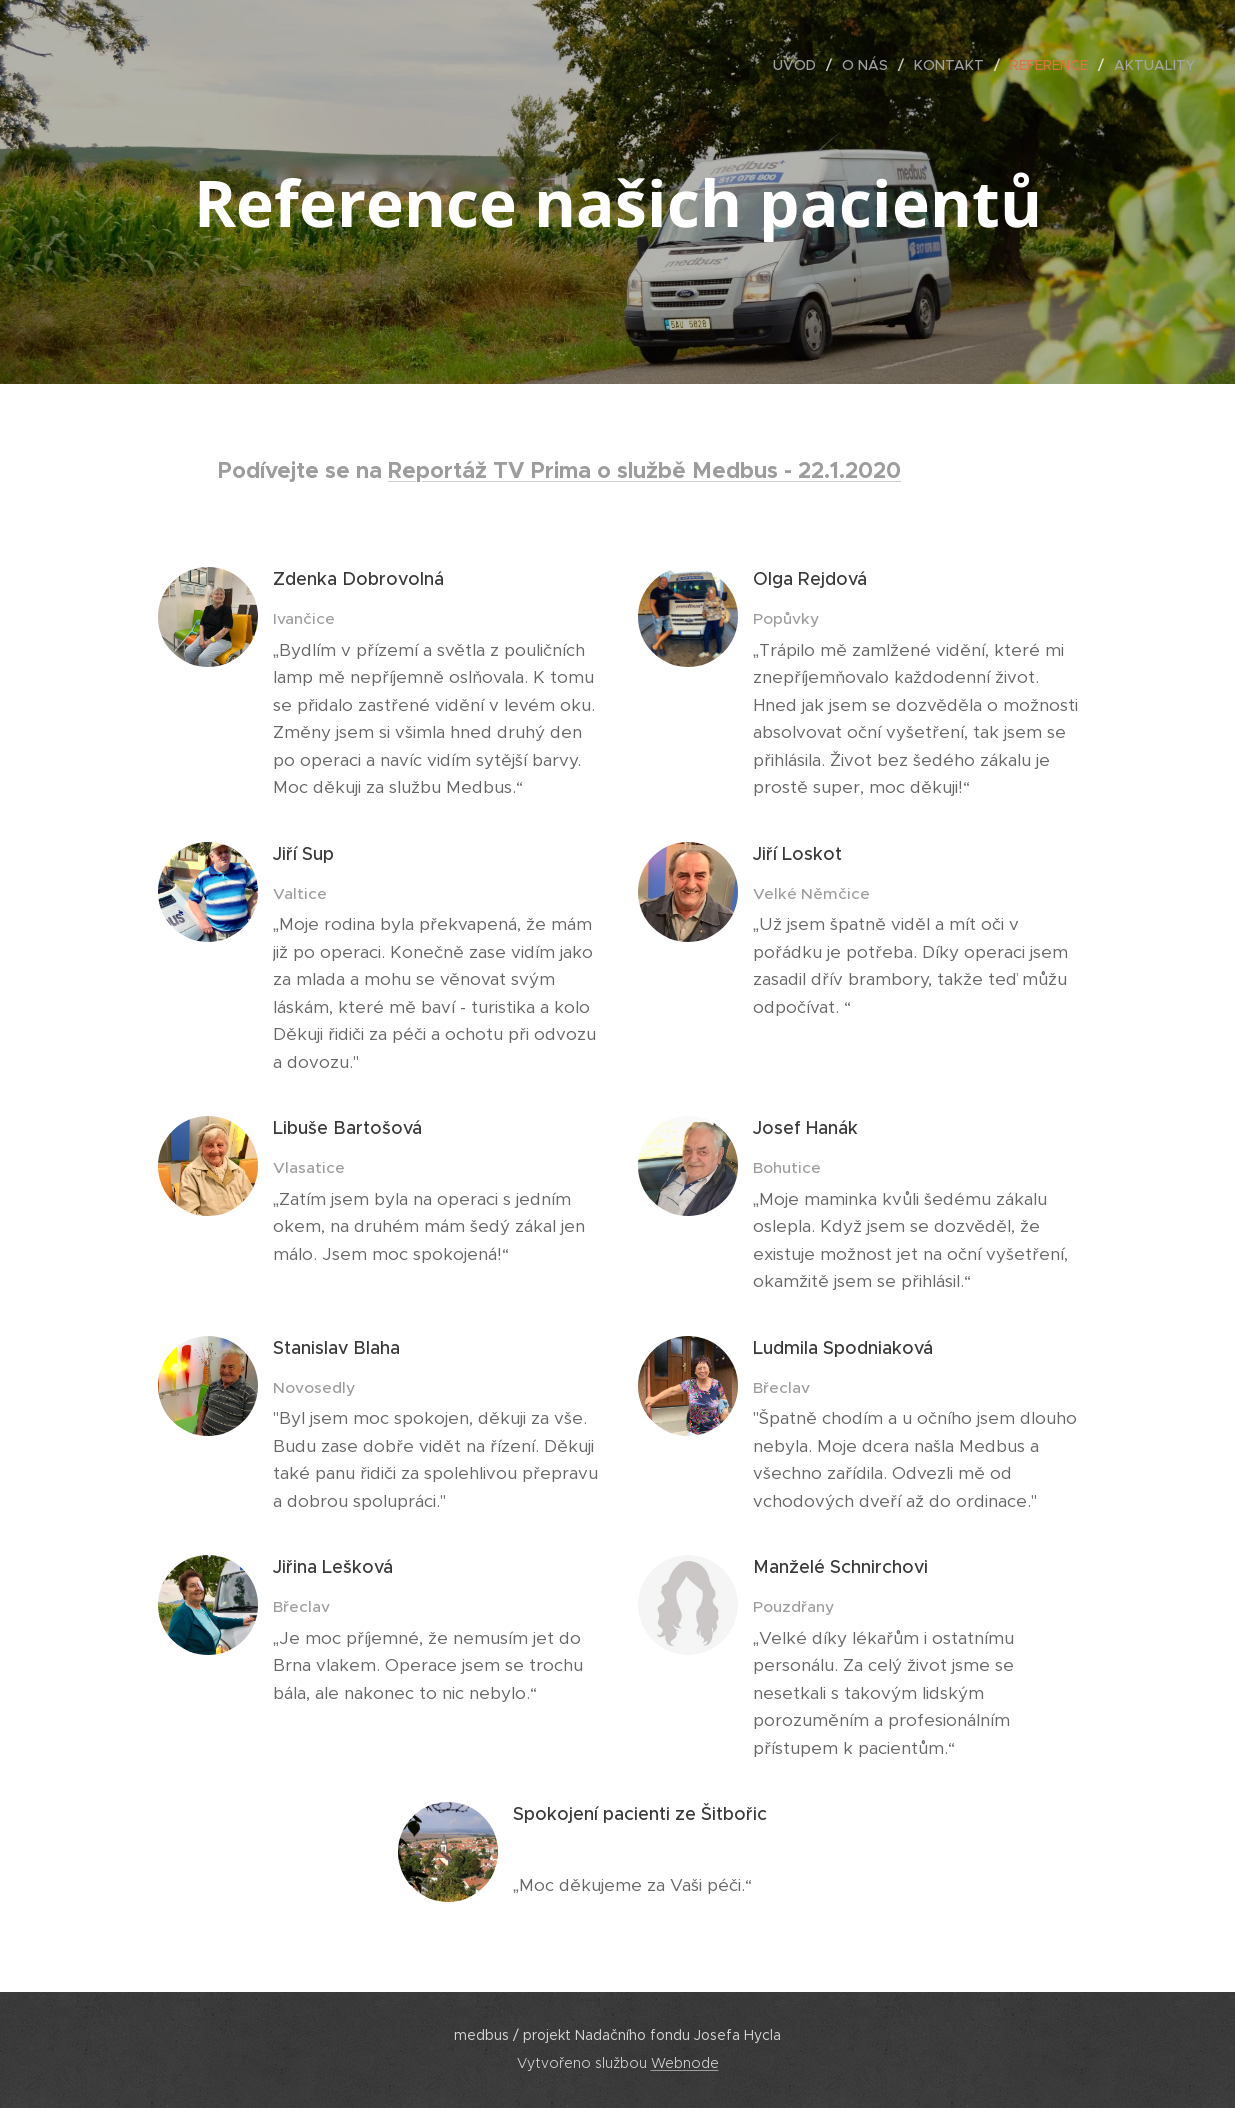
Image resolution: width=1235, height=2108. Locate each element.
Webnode (685, 2063)
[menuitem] (800, 65)
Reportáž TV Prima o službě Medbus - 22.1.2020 (644, 470)
